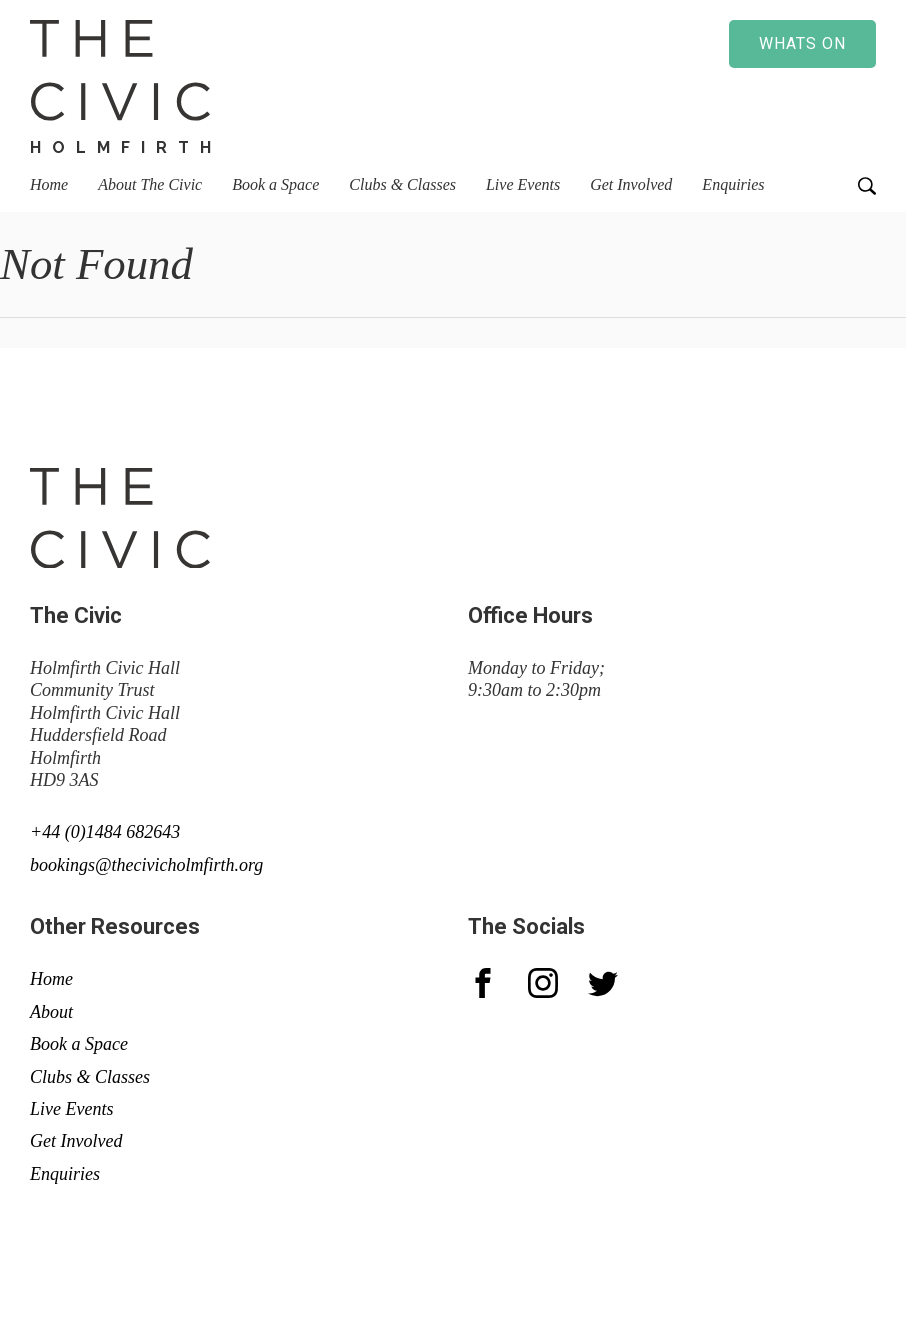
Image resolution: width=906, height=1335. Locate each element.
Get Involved (631, 184)
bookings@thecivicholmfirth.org (146, 865)
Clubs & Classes (402, 184)
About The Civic (150, 184)
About (51, 1012)
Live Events (523, 184)
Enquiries (733, 184)
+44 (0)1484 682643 (105, 832)
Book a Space (275, 184)
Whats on (802, 43)
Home (49, 184)
